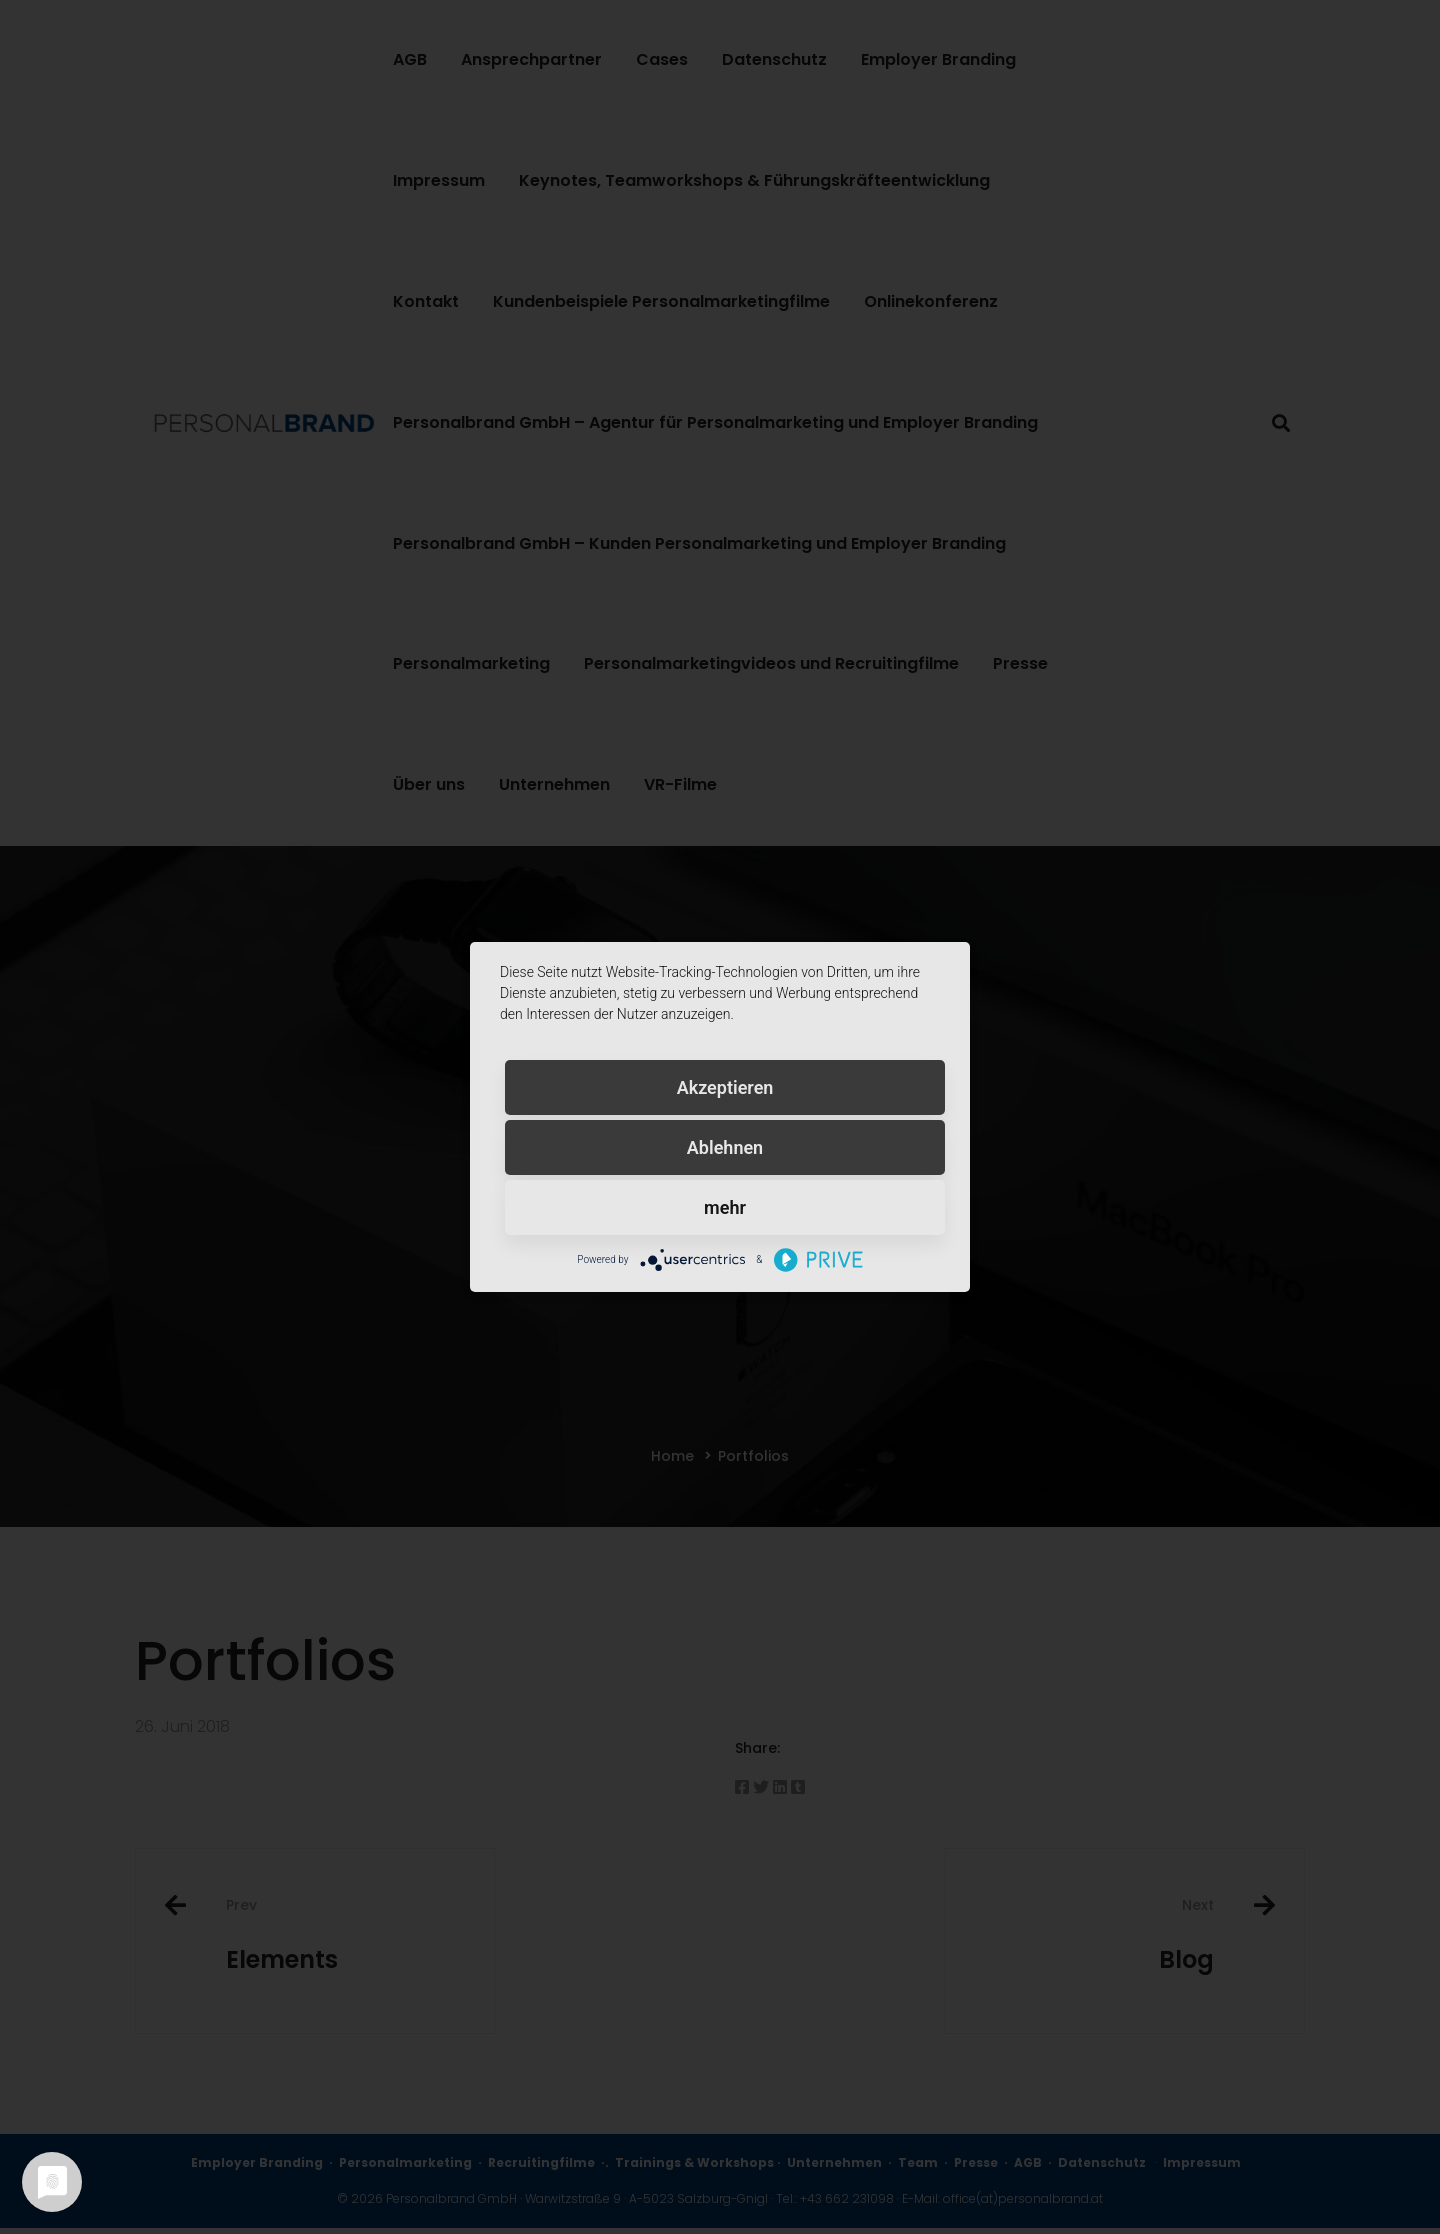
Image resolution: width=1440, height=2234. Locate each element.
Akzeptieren (725, 1087)
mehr (725, 1207)
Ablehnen (725, 1147)
